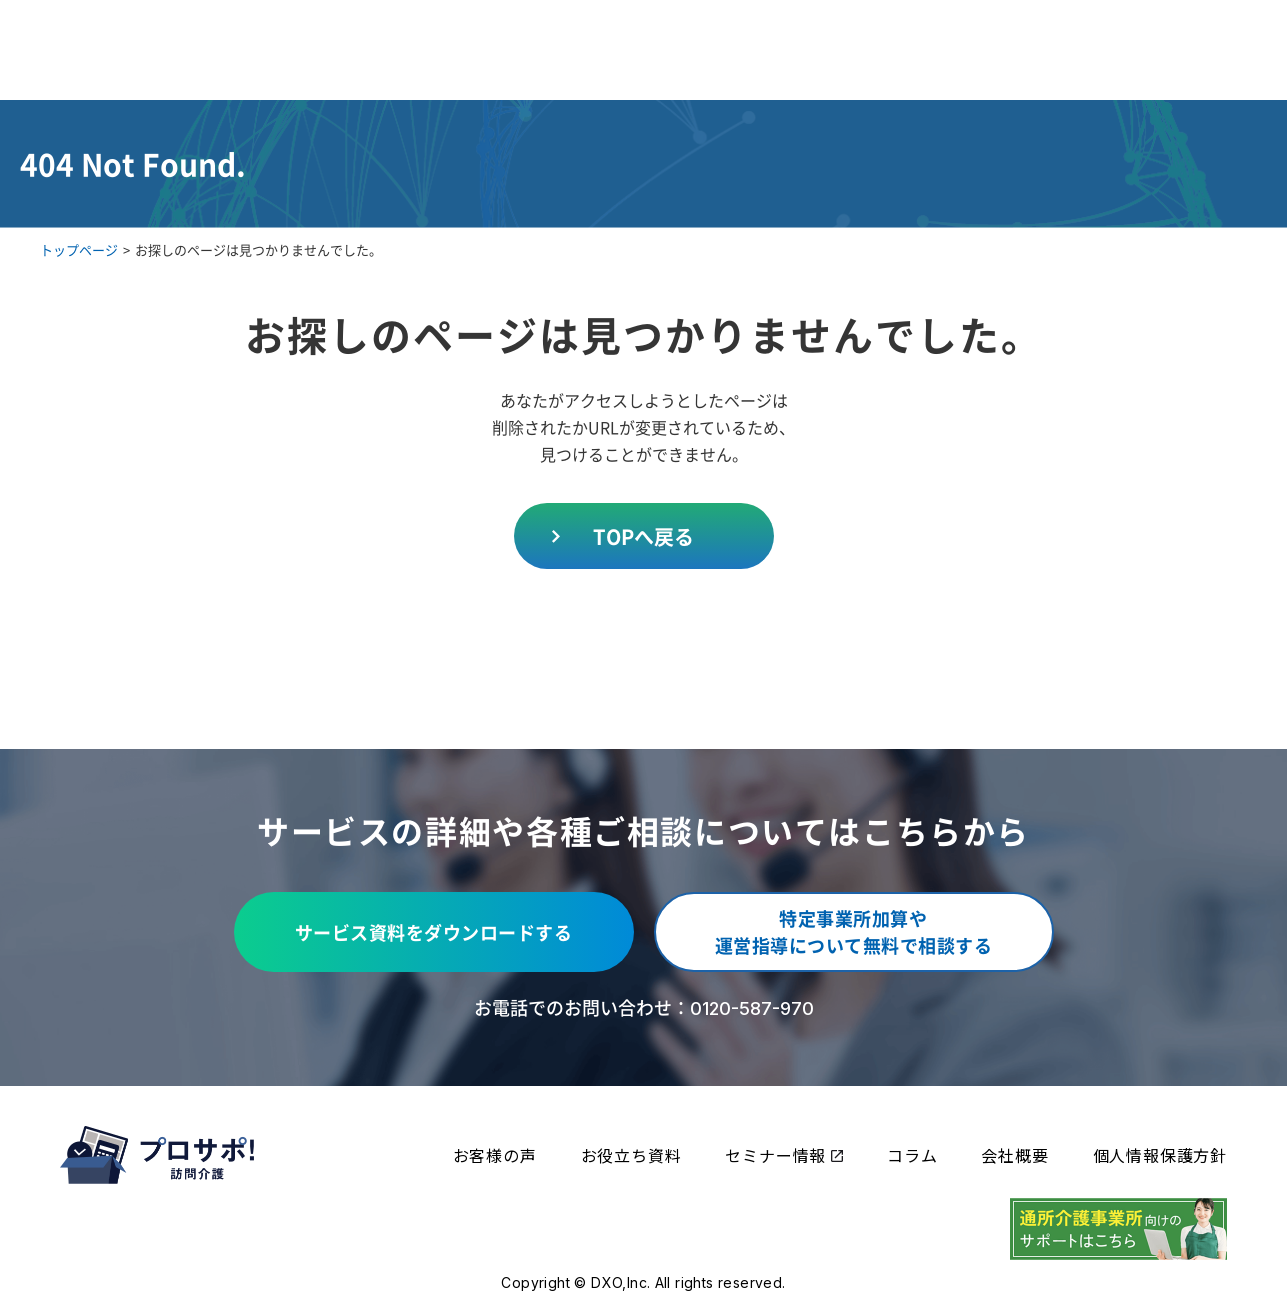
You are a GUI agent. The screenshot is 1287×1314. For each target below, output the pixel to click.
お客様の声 (495, 1155)
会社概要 (1014, 1155)
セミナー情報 (784, 1155)
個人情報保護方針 (1160, 1155)
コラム (912, 1155)
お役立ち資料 (631, 1155)
